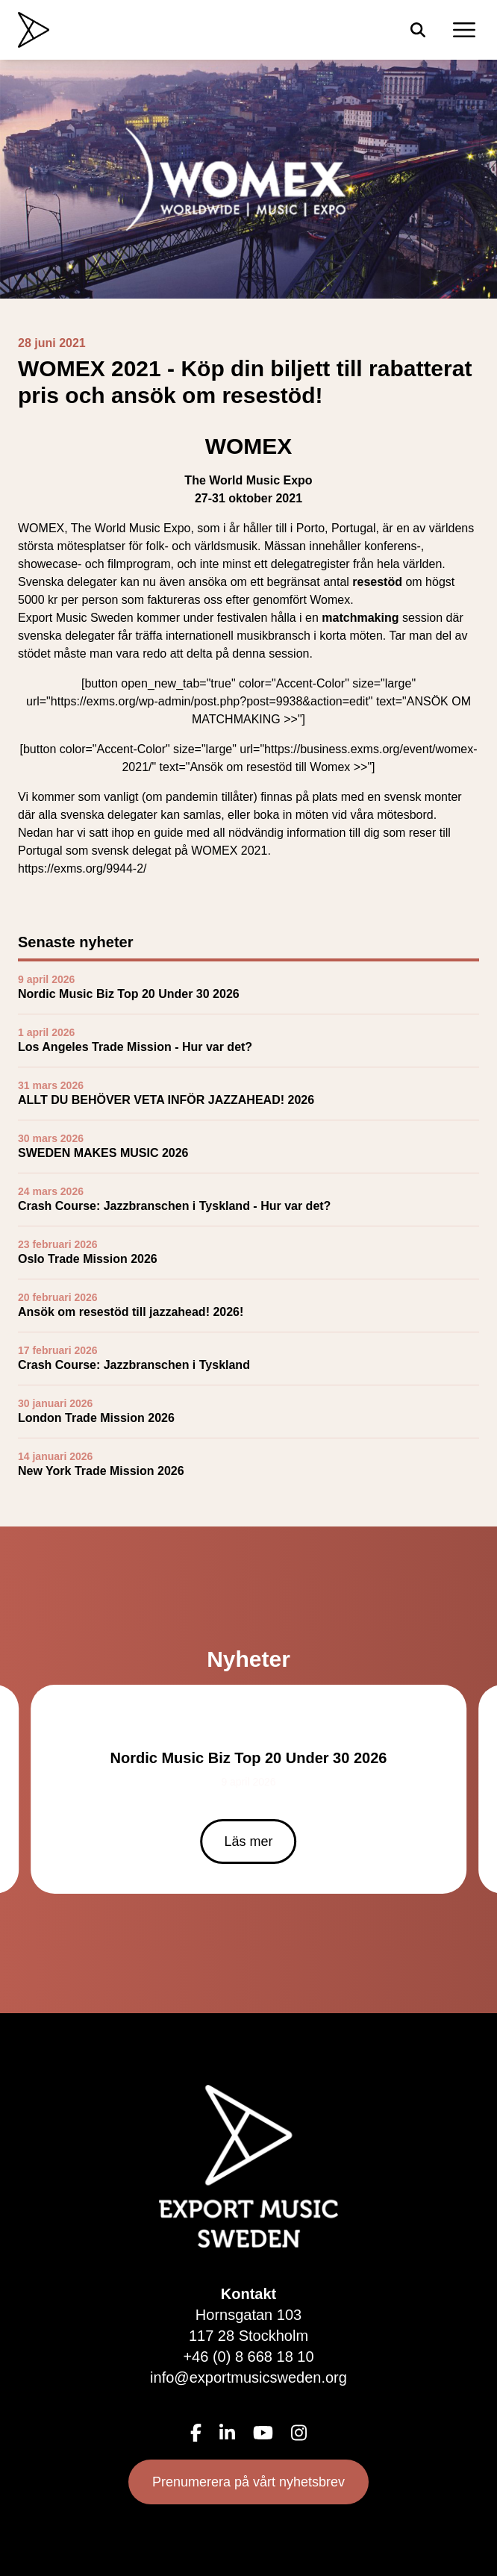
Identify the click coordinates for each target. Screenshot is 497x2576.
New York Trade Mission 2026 (101, 1471)
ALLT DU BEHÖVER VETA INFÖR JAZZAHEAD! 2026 (166, 1100)
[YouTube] (263, 2433)
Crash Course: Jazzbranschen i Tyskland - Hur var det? (174, 1206)
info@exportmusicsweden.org (248, 2377)
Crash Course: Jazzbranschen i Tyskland (134, 1365)
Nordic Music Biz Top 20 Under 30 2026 (129, 994)
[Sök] (418, 30)
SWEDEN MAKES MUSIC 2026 (103, 1153)
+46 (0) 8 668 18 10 (248, 2356)
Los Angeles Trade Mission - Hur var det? (135, 1047)
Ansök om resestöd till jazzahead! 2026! (130, 1312)
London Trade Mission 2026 (96, 1418)
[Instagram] (299, 2433)
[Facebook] (195, 2433)
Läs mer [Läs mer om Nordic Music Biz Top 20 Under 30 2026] (248, 1841)
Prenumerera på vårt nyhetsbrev (248, 2481)
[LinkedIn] (227, 2433)
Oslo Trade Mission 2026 (87, 1259)
